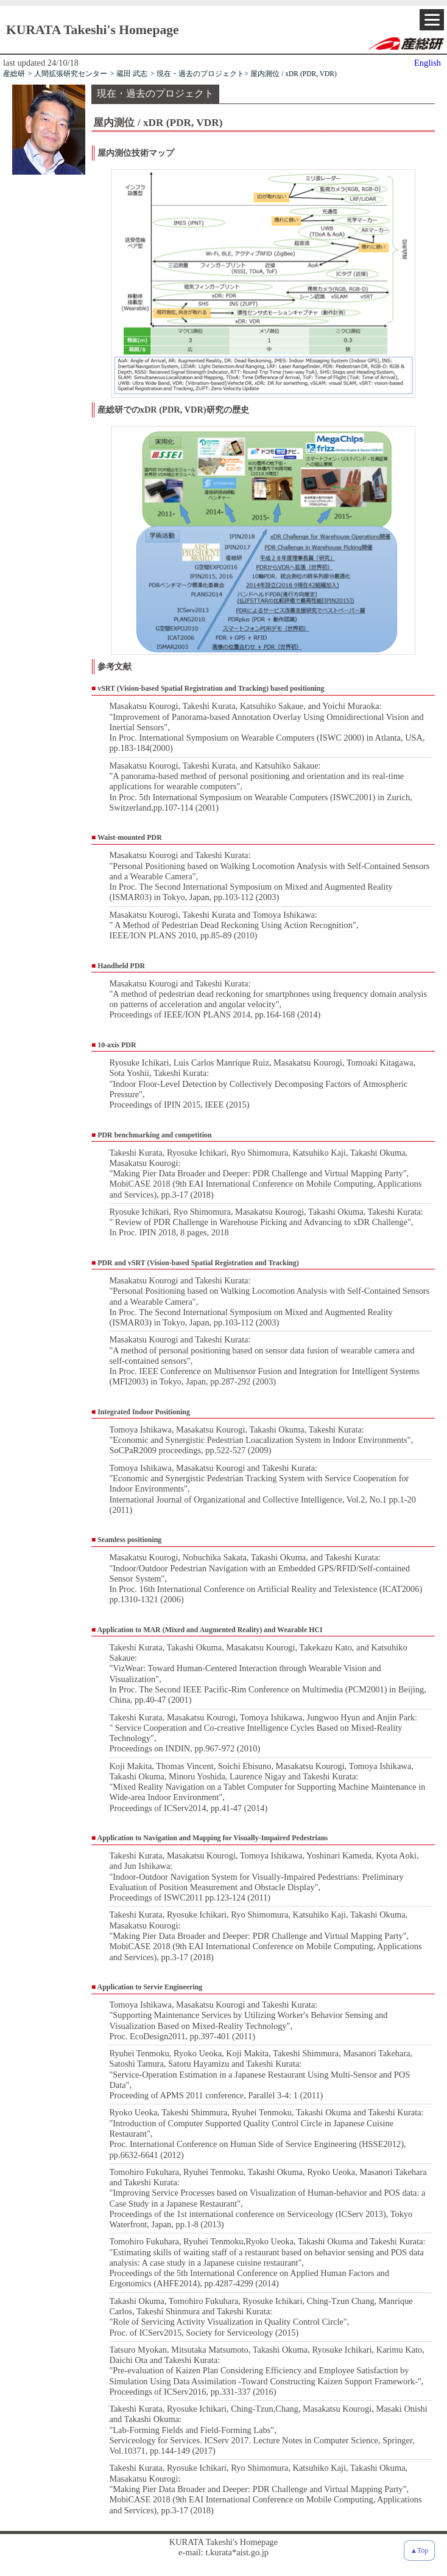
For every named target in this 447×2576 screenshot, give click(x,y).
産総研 (14, 73)
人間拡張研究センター (70, 73)
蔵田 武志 (131, 73)
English (427, 63)
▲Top (419, 2550)
